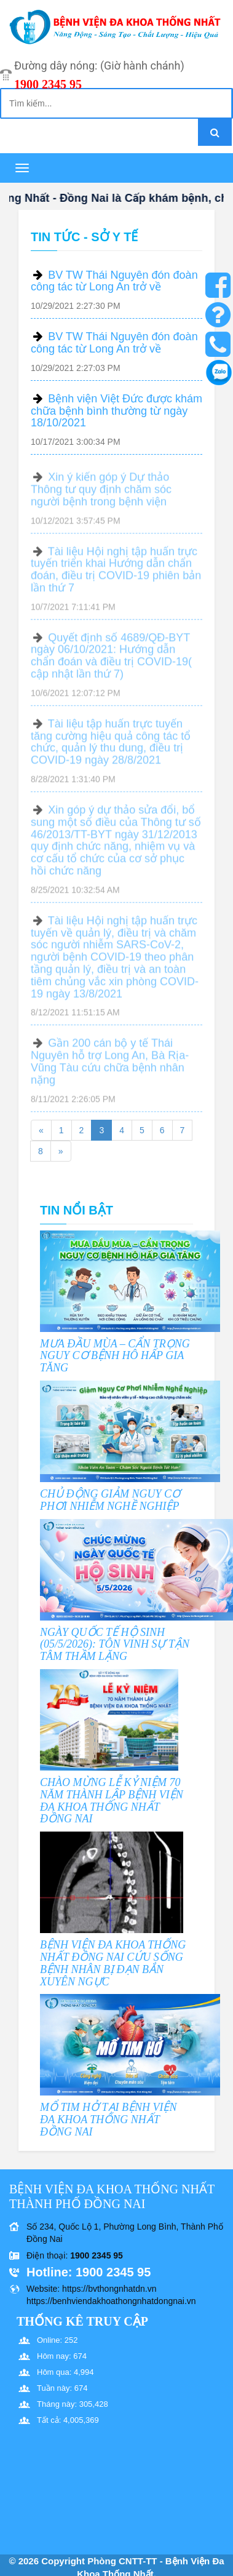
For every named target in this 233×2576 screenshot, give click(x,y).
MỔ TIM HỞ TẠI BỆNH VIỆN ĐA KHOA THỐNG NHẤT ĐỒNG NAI (108, 2119)
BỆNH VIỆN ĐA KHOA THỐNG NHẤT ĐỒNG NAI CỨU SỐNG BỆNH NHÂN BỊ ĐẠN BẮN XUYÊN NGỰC (113, 1963)
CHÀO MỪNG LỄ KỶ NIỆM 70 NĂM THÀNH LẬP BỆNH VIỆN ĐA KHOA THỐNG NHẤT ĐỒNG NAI (111, 1800)
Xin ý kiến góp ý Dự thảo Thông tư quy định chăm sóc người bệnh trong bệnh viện (101, 494)
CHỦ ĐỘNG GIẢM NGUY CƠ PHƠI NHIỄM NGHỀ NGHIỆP (110, 1500)
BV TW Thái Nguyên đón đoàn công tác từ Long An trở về (114, 281)
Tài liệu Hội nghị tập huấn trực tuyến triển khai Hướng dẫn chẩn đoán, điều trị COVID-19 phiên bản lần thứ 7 (116, 575)
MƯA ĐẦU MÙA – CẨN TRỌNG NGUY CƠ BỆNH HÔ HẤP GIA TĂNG (115, 1356)
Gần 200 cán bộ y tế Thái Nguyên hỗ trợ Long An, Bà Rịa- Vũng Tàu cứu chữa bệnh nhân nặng (110, 1067)
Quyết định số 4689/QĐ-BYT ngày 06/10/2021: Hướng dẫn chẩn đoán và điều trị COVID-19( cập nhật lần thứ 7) (111, 661)
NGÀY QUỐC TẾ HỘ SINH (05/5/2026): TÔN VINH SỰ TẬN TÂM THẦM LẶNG (114, 1644)
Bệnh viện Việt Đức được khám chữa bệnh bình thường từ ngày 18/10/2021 (116, 411)
